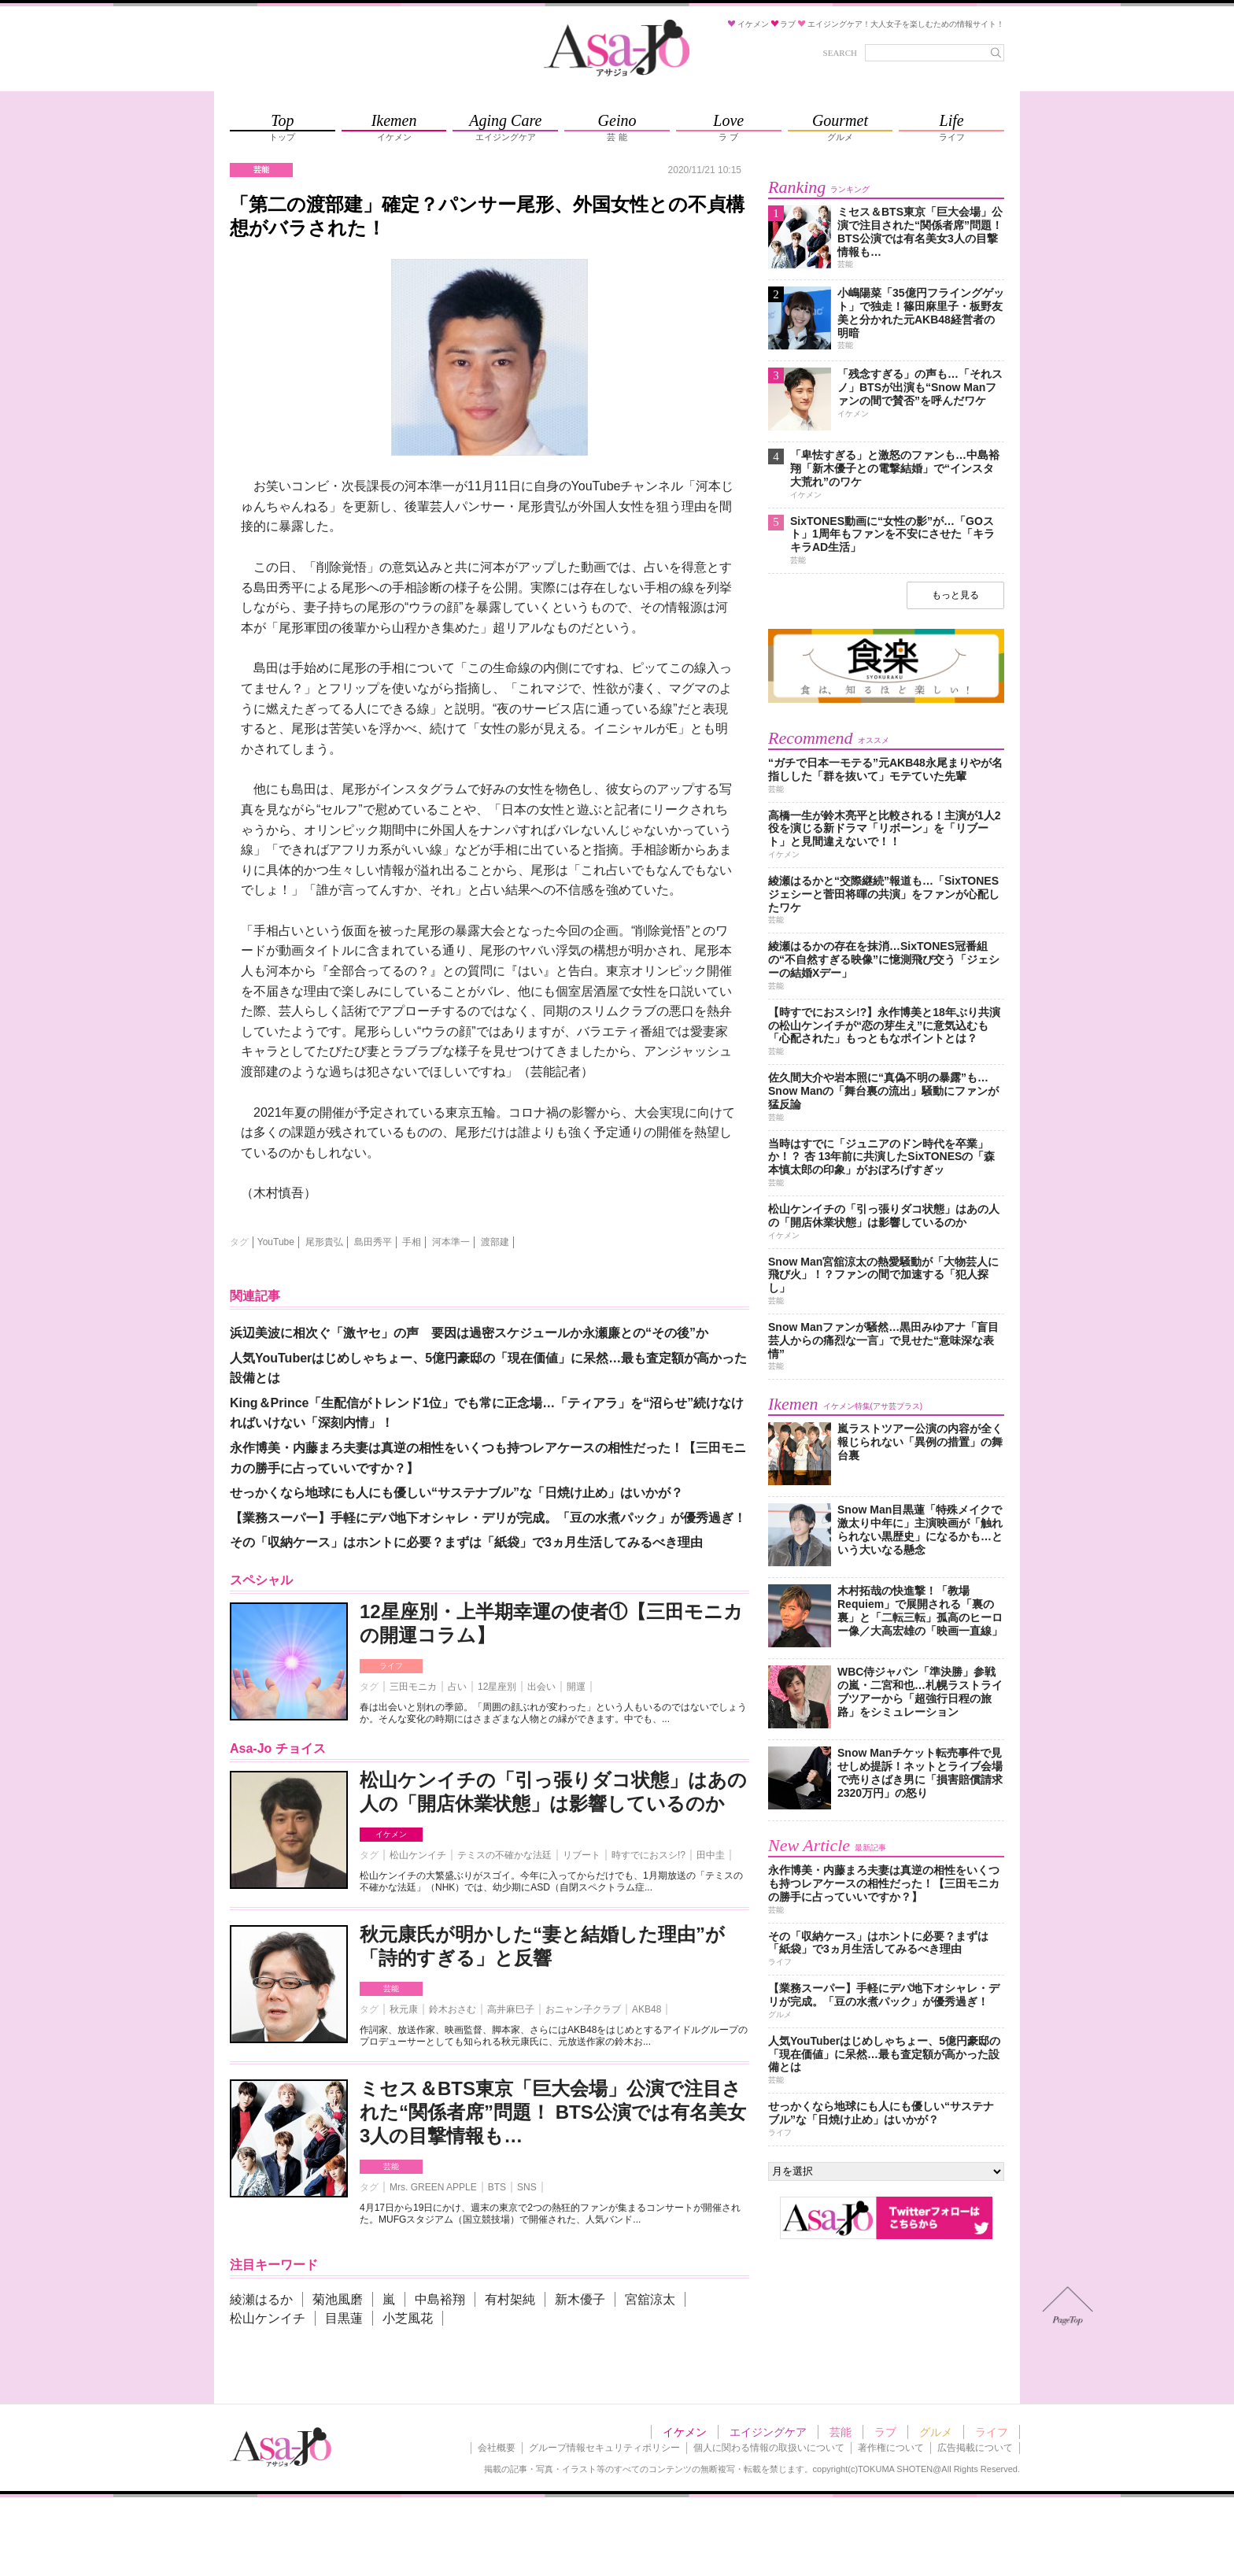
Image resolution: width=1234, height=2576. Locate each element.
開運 (576, 1686)
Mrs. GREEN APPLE (433, 2187)
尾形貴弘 (324, 1241)
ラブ (885, 2432)
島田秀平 (373, 1241)
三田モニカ (413, 1686)
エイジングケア (768, 2432)
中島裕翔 (440, 2299)
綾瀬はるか (261, 2299)
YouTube (275, 1241)
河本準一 (451, 1241)
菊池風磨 (337, 2299)
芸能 (391, 1988)
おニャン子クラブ (583, 2009)
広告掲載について (975, 2447)
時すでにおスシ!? (648, 1855)
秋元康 (404, 2009)
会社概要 (496, 2447)
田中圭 (710, 1855)
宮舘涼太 (650, 2299)
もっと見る (955, 595)
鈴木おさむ (452, 2009)
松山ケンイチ (418, 1855)
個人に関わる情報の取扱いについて (768, 2447)
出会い (541, 1686)
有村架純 (510, 2299)
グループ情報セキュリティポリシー (604, 2447)
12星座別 (497, 1686)
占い (457, 1686)
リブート (581, 1855)
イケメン (391, 1834)
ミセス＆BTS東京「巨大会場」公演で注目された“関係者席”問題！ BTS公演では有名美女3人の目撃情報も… (553, 2112)
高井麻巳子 (510, 2009)
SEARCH (840, 52)
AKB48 (646, 2009)
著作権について (891, 2447)
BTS (497, 2187)
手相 (411, 1241)
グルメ (935, 2432)
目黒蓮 (344, 2318)
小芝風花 (407, 2318)
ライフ (391, 1665)
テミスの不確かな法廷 (504, 1855)
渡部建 (495, 1241)
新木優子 (580, 2299)
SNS (527, 2187)
